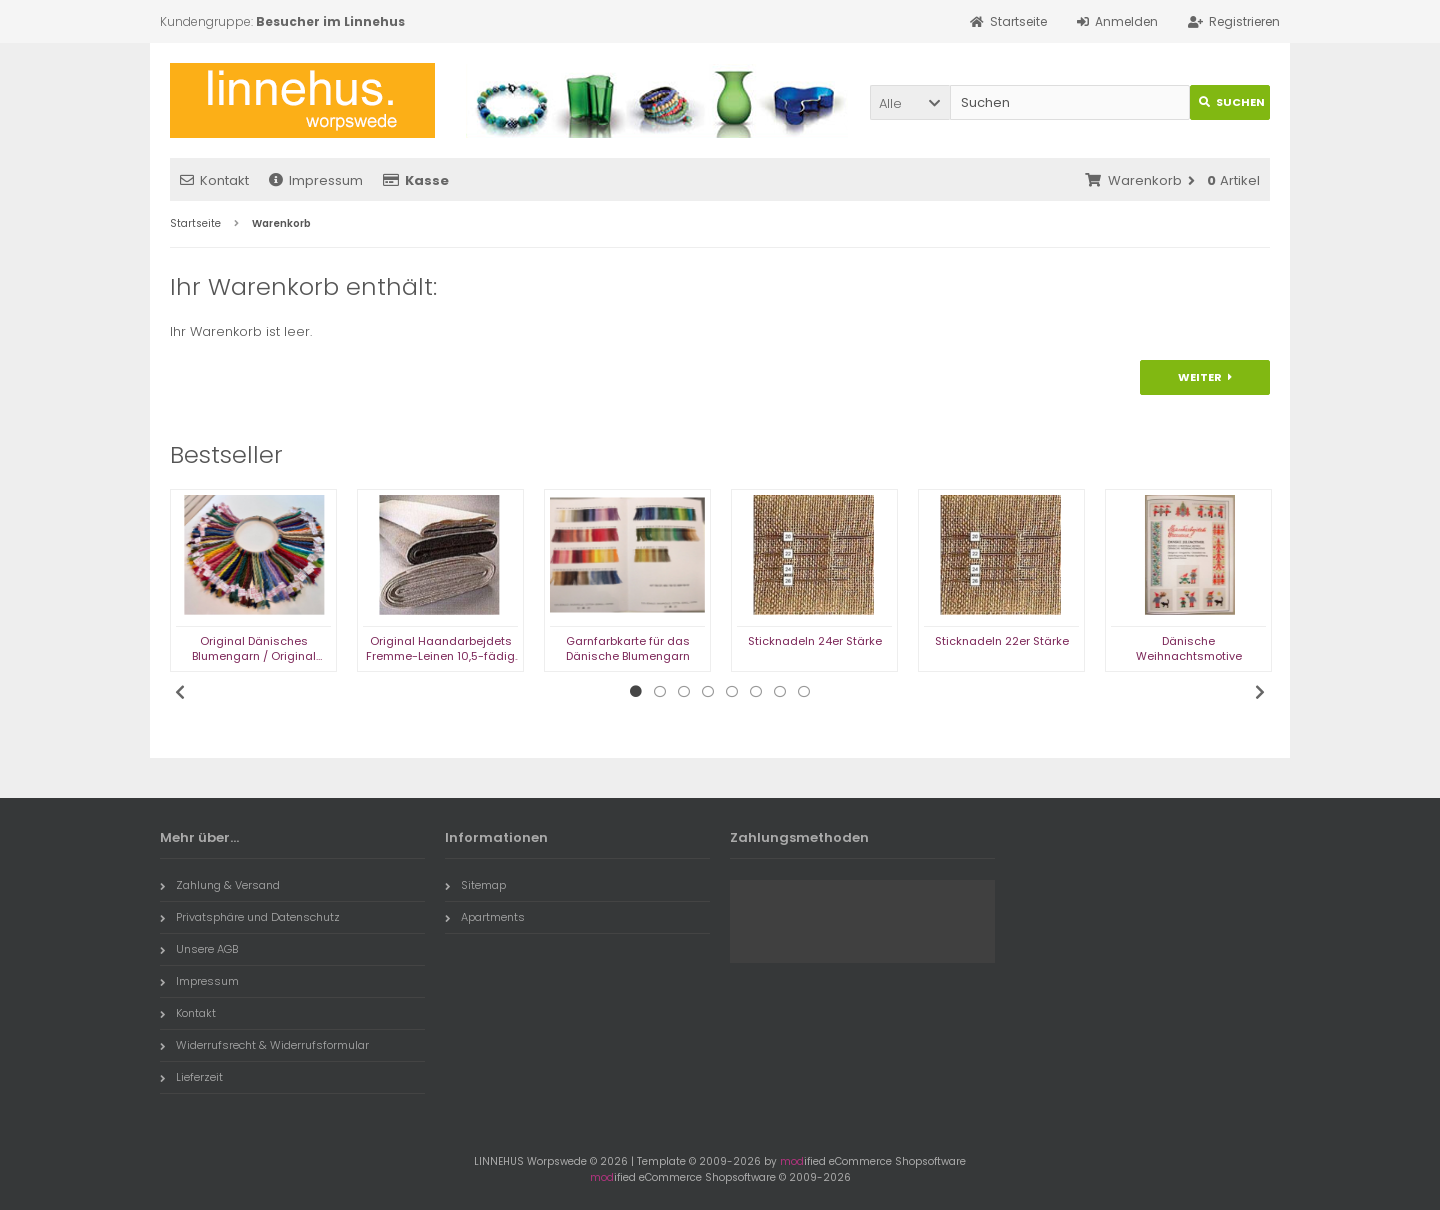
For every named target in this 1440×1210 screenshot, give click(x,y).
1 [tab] (636, 692)
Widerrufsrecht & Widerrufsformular (264, 1045)
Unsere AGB (199, 949)
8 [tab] (804, 692)
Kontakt (214, 180)
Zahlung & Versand (220, 885)
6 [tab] (756, 692)
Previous (180, 692)
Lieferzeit (191, 1077)
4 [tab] (708, 692)
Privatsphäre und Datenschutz (250, 917)
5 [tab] (732, 692)
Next (1260, 692)
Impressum (316, 180)
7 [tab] (780, 692)
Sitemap (475, 885)
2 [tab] (660, 692)
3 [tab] (684, 692)
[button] (910, 102)
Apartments (485, 917)
